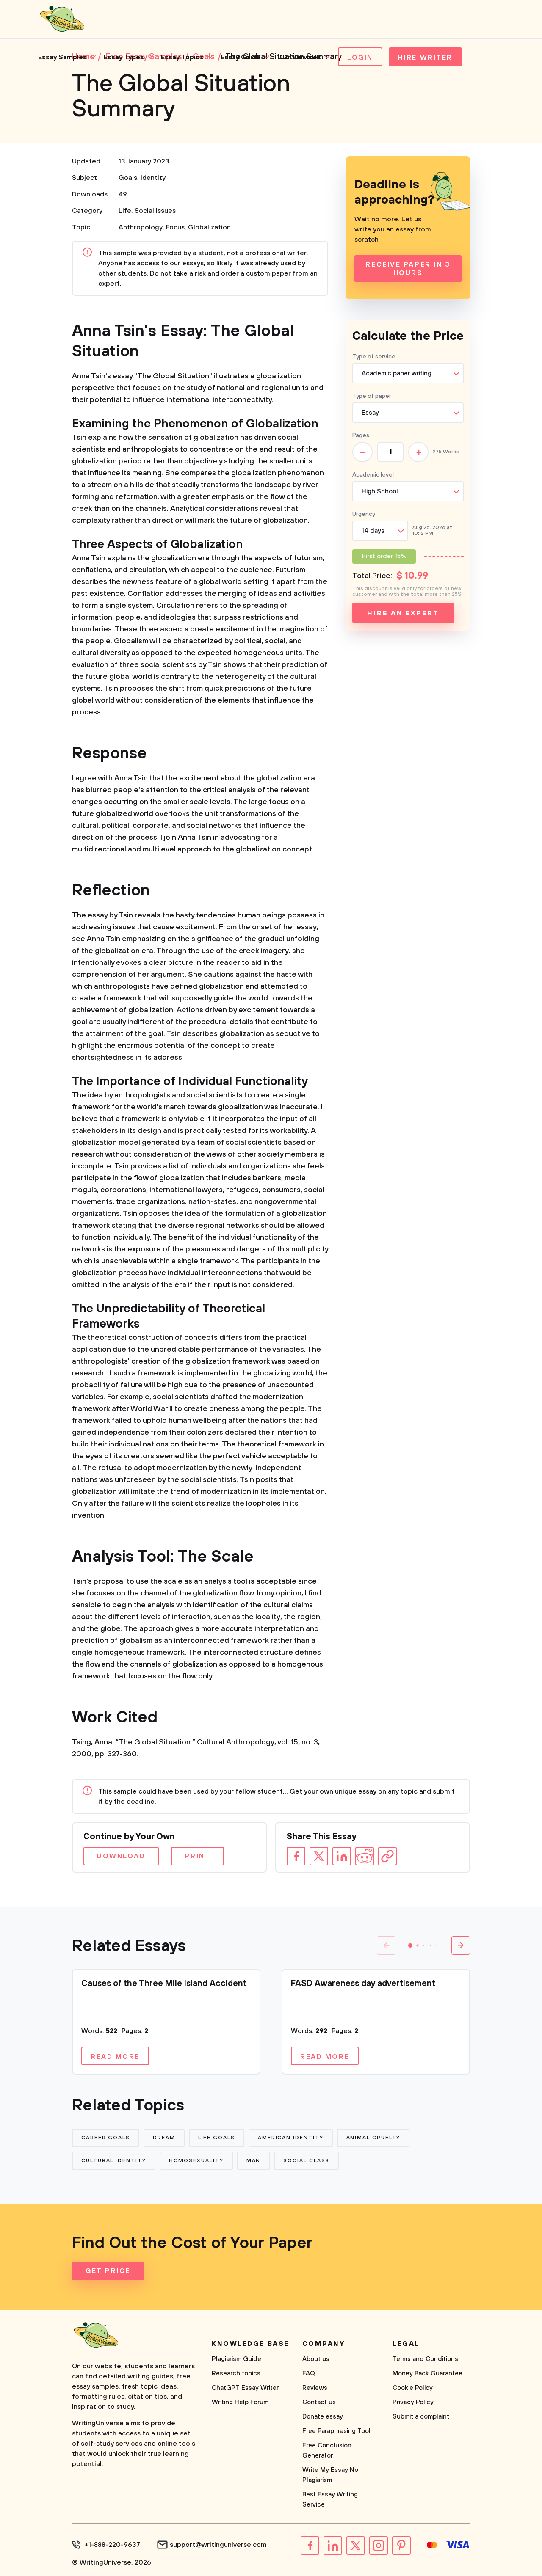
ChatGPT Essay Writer (245, 2388)
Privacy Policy (413, 2402)
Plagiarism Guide (236, 2359)
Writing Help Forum (240, 2402)
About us (315, 2359)
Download (121, 1856)
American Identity (291, 2138)
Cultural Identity (113, 2160)
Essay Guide (240, 57)
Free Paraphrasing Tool (336, 2431)
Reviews (314, 2388)
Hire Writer (425, 57)
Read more (115, 2057)
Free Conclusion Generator (326, 2450)
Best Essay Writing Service (330, 2500)
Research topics (236, 2373)
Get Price (108, 2271)
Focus (175, 227)
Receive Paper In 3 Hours (407, 268)
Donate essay (322, 2417)
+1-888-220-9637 (112, 2544)
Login (360, 57)
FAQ (308, 2373)
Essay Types (124, 57)
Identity (153, 178)
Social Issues (155, 211)
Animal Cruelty (373, 2138)
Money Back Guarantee (427, 2373)
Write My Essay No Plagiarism (330, 2475)
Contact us (319, 2402)
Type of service (373, 357)
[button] (410, 1945)
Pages (360, 435)
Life (125, 211)
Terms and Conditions (425, 2359)
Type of (371, 396)
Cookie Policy (413, 2388)
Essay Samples (62, 57)
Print (197, 1856)
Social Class (306, 2160)
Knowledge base (250, 2343)
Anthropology (141, 227)
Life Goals (216, 2138)
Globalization (209, 227)
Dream (164, 2138)
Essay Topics (182, 57)
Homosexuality (196, 2160)
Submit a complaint (421, 2417)
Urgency (363, 514)
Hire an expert (403, 613)
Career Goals (105, 2138)
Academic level (373, 475)
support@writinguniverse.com (218, 2544)
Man (253, 2160)
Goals (128, 178)
